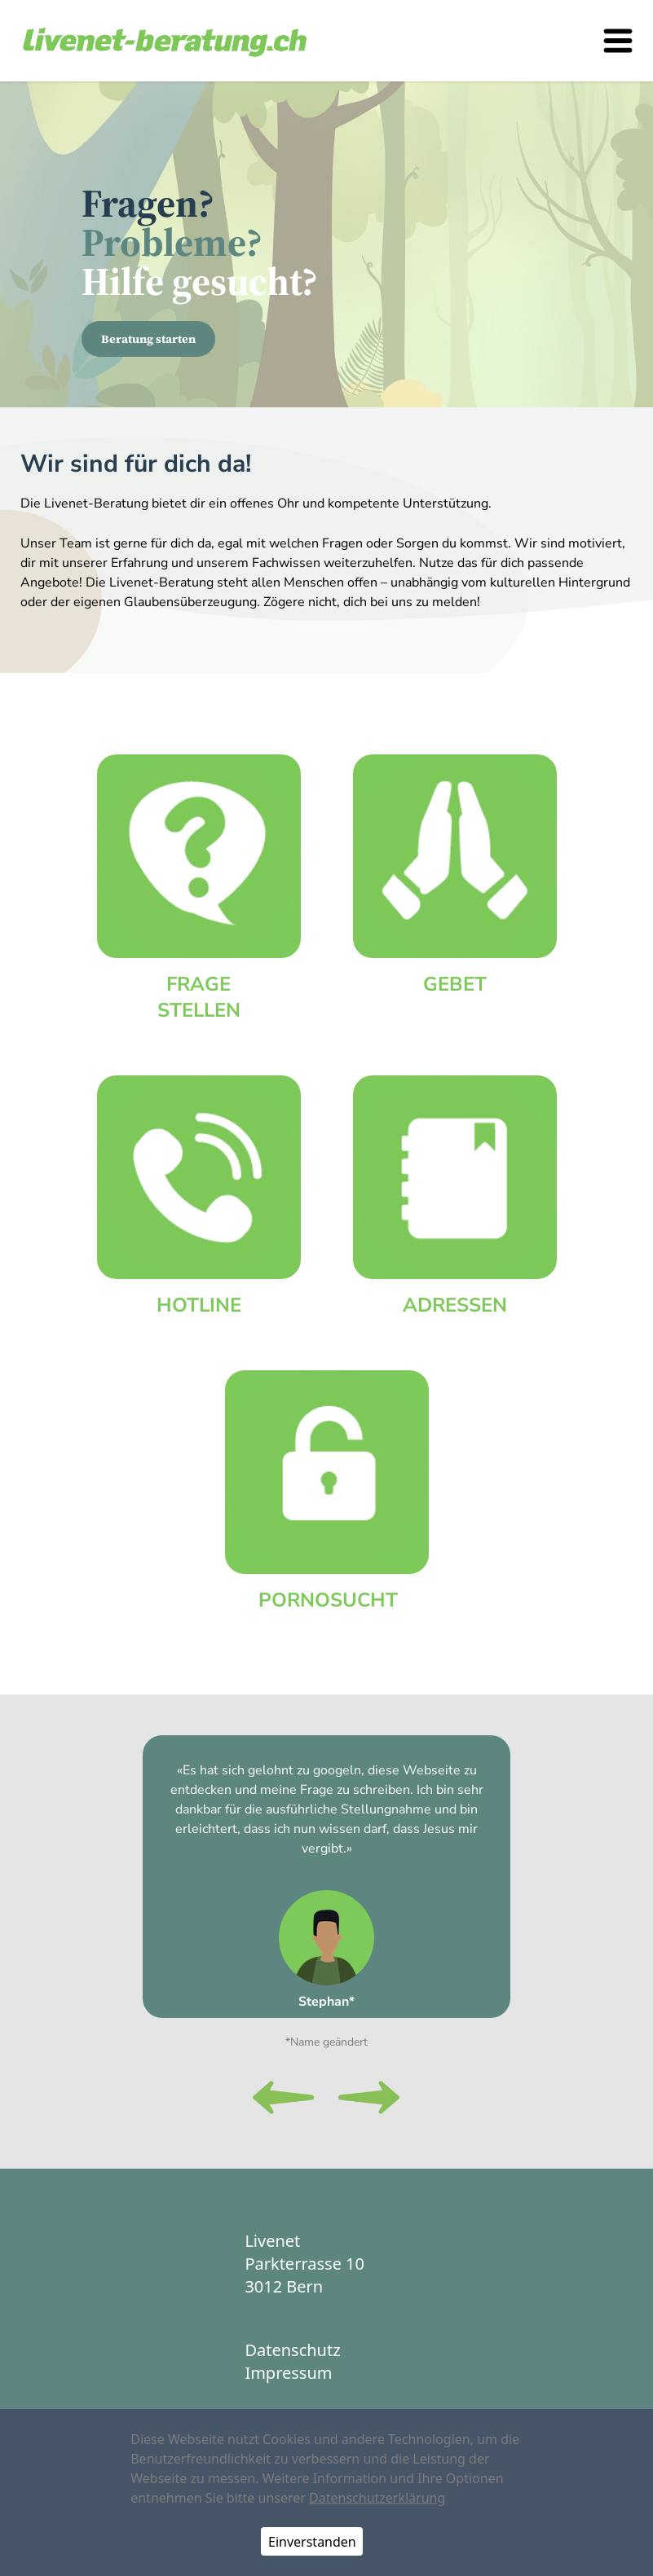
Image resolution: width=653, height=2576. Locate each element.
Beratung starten (148, 339)
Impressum (288, 2373)
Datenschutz (292, 2350)
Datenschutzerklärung (377, 2498)
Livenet (272, 2241)
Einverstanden (312, 2542)
